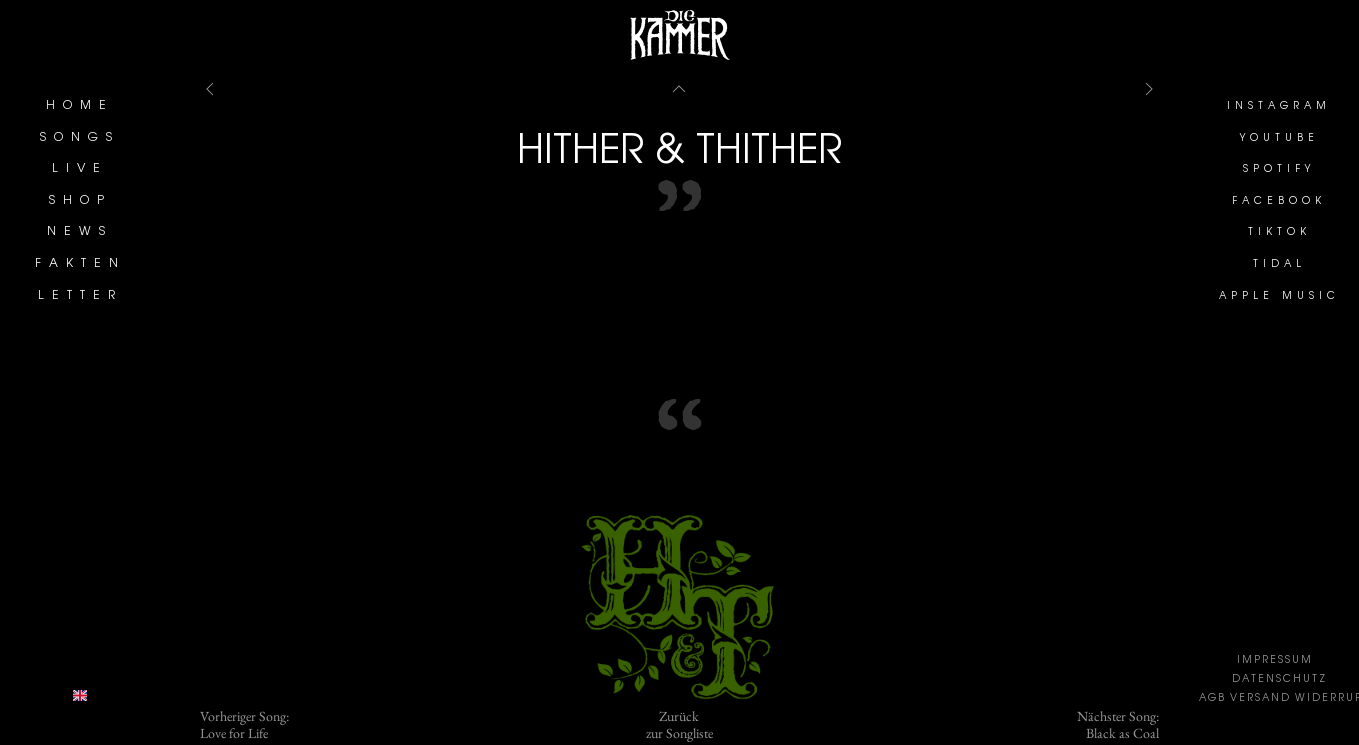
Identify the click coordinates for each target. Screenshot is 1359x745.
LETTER (80, 296)
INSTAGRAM (1279, 107)
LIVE (80, 169)
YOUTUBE (1279, 139)
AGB (1212, 699)
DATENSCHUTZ (1279, 680)
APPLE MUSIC (1279, 297)
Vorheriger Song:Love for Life (244, 725)
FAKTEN (80, 264)
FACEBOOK (1279, 202)
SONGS (80, 138)
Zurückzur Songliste (679, 725)
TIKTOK (1279, 233)
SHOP (80, 201)
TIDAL (1279, 265)
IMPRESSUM (1275, 661)
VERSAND (1260, 699)
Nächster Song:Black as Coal (1118, 725)
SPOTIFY (1279, 170)
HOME (80, 106)
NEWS (80, 232)
